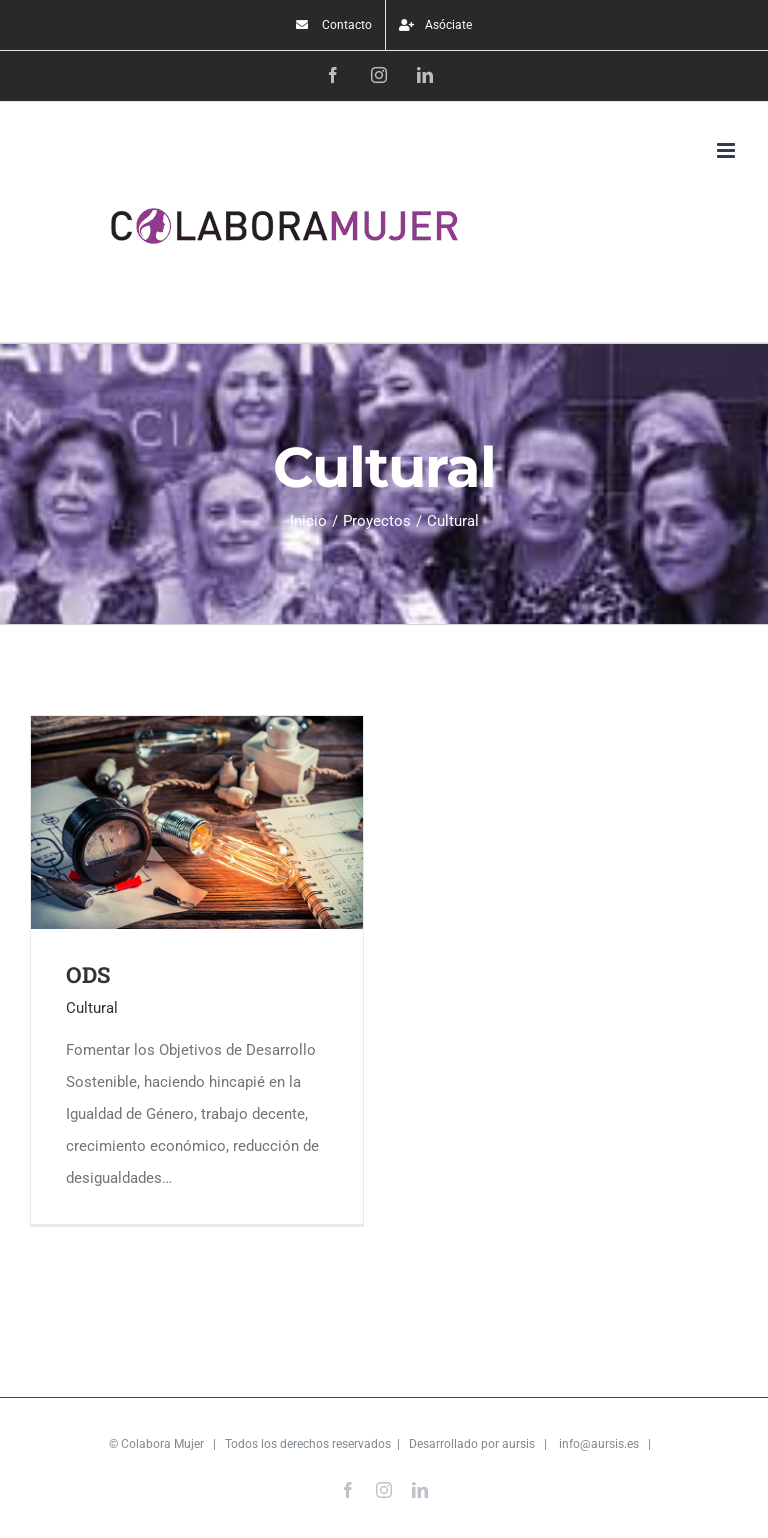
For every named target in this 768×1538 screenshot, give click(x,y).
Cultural (92, 1008)
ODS (88, 974)
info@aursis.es (599, 1444)
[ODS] (197, 732)
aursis (518, 1444)
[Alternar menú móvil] (727, 150)
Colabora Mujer (162, 1444)
